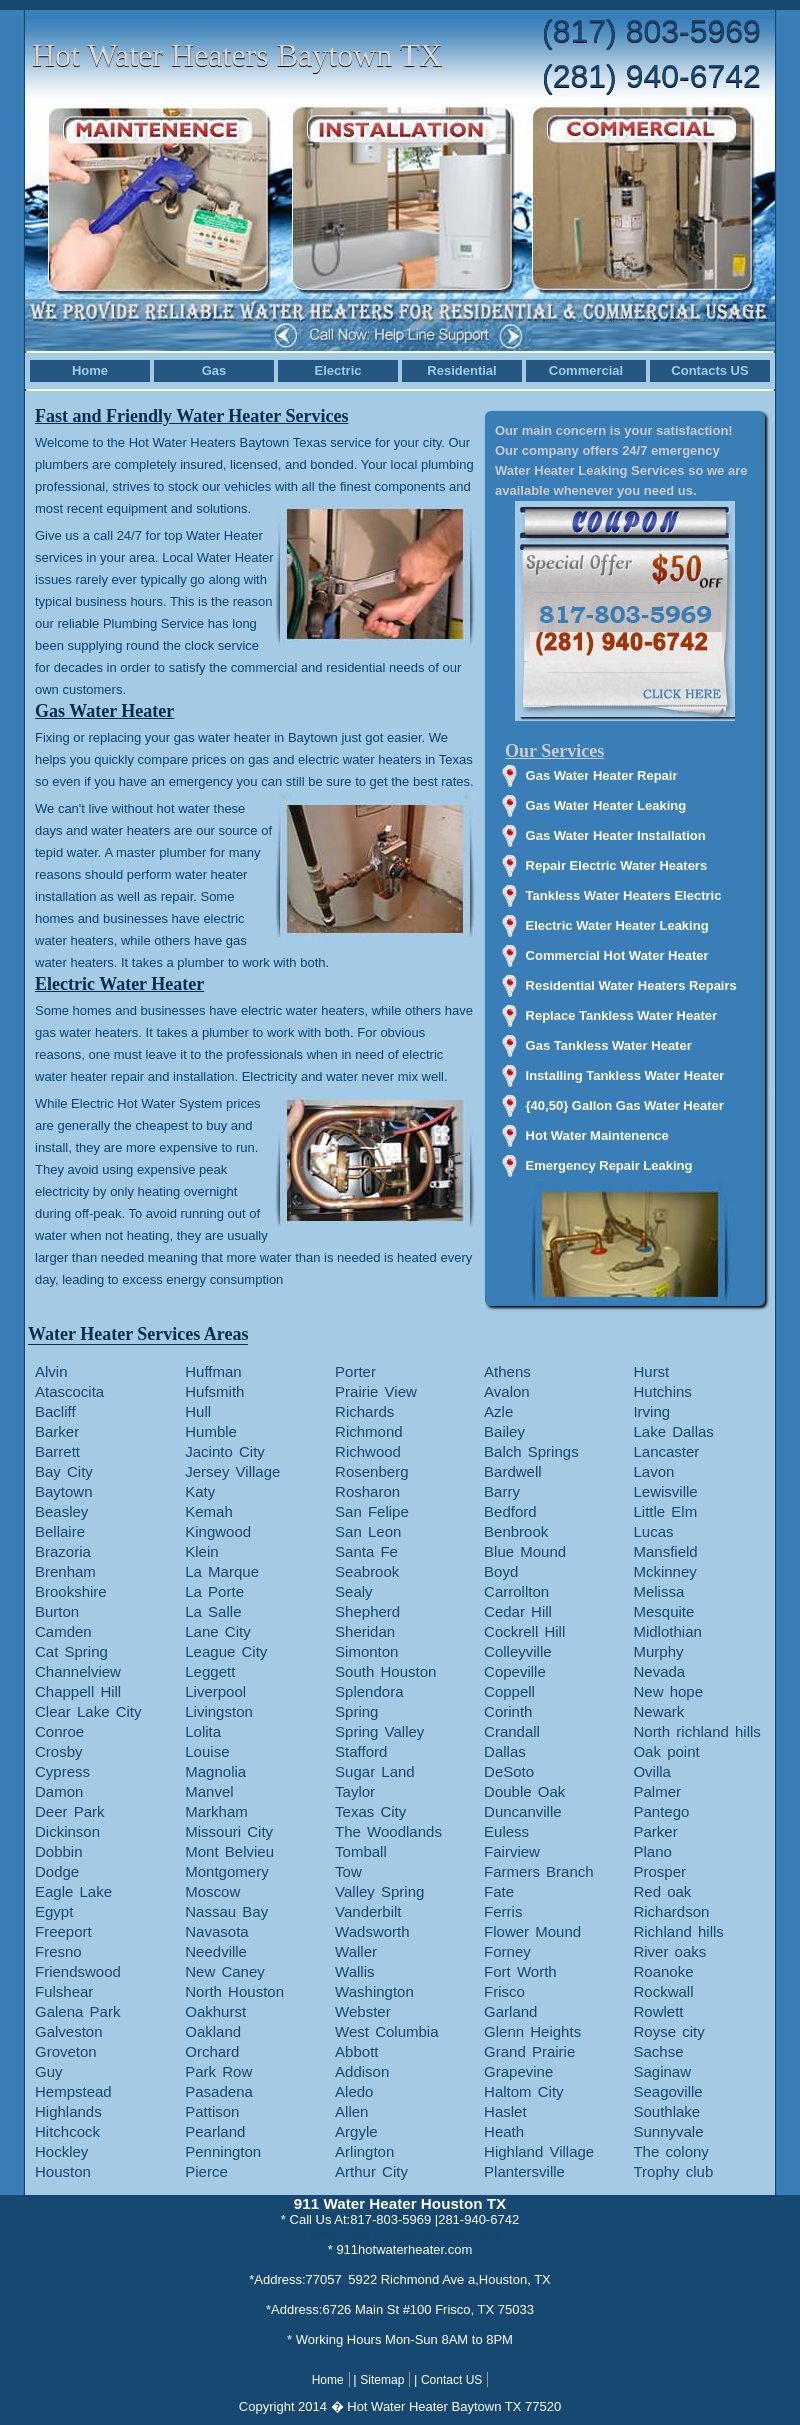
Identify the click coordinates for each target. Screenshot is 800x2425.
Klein (201, 1551)
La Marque (222, 1571)
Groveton (66, 2051)
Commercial (586, 370)
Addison (362, 2071)
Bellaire (60, 1531)
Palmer (657, 1791)
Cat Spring (71, 1651)
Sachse (658, 2051)
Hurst (651, 1371)
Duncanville (523, 1811)
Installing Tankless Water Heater (625, 1075)
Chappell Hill (78, 1691)
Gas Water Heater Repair (602, 775)
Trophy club (673, 2171)
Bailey (504, 1431)
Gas (214, 370)
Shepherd (367, 1611)
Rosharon (367, 1491)
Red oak (662, 1891)
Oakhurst (215, 2011)
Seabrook (367, 1571)
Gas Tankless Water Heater (609, 1045)
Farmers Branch (539, 1871)
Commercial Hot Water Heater (617, 955)
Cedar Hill (518, 1611)
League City (226, 1651)
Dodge (57, 1871)
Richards (364, 1411)
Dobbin (59, 1851)
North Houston (234, 1991)
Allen (351, 2111)
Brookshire (71, 1591)
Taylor (355, 1791)
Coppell (509, 1691)
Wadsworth (372, 1931)
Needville (216, 1951)
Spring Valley (379, 1731)
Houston (63, 2171)
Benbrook (516, 1531)
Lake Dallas (673, 1431)
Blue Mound (525, 1551)
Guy (49, 2071)
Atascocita (69, 1391)
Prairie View (376, 1391)
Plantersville (524, 2171)
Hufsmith (214, 1391)
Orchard (212, 2051)
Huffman (213, 1371)
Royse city (668, 2031)
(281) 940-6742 (651, 76)
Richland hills (678, 1931)
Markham (216, 1811)
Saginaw (662, 2071)
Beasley (61, 1511)
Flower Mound (532, 1931)
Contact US (451, 2380)
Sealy (354, 1591)
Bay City (64, 1471)
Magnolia (215, 1771)
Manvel (209, 1791)
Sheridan (365, 1631)
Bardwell (513, 1471)
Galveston (69, 2031)
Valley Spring (379, 1891)
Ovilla (652, 1771)
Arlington (364, 2151)
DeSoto (509, 1771)
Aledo (354, 2091)
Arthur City (371, 2171)
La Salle (213, 1611)
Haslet (505, 2111)
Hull (198, 1411)
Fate (499, 1891)
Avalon (507, 1391)
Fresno (58, 1951)
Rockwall (663, 1991)
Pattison (212, 2111)
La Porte (214, 1591)
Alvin (51, 1371)
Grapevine (518, 2071)
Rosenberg (371, 1471)
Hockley (61, 2151)
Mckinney (664, 1571)
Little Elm (665, 1511)
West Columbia (386, 2031)
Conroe (59, 1731)
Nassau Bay (226, 1911)
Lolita (203, 1731)
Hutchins (662, 1391)
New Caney (225, 1971)
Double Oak (524, 1791)
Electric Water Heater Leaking (617, 925)
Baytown (64, 1491)
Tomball (361, 1851)
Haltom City (524, 2091)
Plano (652, 1851)
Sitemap (382, 2380)
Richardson (671, 1911)
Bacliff (55, 1411)
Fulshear (64, 1991)
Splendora (369, 1691)
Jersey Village (232, 1471)
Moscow (212, 1891)
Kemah (209, 1511)
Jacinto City (225, 1451)
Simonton (366, 1651)
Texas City (370, 1811)
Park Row (218, 2071)
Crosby (59, 1751)
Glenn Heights (532, 2031)
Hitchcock (67, 2131)
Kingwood (218, 1531)
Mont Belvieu (229, 1851)
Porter (355, 1371)
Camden (63, 1631)
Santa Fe (366, 1551)
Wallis (354, 1971)
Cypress (62, 1771)
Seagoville (667, 2091)
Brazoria (63, 1551)
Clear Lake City (88, 1711)
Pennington (223, 2151)
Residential (461, 370)
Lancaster (666, 1451)
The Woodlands (388, 1831)
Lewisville (665, 1491)
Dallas (505, 1751)
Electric (338, 370)
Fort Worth (520, 1971)
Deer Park (70, 1811)
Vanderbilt (368, 1911)
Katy (200, 1491)
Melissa (658, 1591)
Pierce (206, 2171)
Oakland (213, 2031)
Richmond (369, 1431)
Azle (498, 1411)
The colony (670, 2151)
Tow (348, 1871)
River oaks (669, 1951)
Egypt (54, 1911)
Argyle (356, 2131)
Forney (507, 1951)
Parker (655, 1831)
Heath (504, 2131)
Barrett (57, 1451)
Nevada (659, 1671)
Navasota (216, 1931)
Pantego (661, 1811)
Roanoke (663, 1971)
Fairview (512, 1851)
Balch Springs (531, 1451)
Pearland (215, 2131)
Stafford (361, 1751)
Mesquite (663, 1611)
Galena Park (77, 2011)
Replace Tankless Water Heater (621, 1015)
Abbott (356, 2051)
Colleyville (518, 1651)
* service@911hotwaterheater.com (400, 2234)
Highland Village (539, 2151)
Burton (57, 1611)
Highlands (68, 2111)
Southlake (666, 2111)
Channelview (78, 1671)
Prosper (659, 1871)
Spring (356, 1711)
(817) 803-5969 (651, 31)
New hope (668, 1691)
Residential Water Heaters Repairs (631, 985)
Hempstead (73, 2091)
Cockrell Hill (524, 1631)
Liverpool (215, 1691)
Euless (506, 1831)
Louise (207, 1751)
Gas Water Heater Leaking (606, 805)
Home (90, 370)
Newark (658, 1711)
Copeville (515, 1671)
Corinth (508, 1711)
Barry (502, 1491)
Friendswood (78, 1971)
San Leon (368, 1531)
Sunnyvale (668, 2131)
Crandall (512, 1731)
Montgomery (226, 1871)
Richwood (368, 1451)
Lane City (217, 1631)
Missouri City (229, 1831)
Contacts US (709, 370)
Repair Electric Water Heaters (617, 865)
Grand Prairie (529, 2051)
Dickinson (67, 1831)
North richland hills (696, 1731)
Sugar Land (375, 1771)
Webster (363, 2011)
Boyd (501, 1571)
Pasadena (219, 2091)
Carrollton (516, 1591)
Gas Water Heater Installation (616, 835)
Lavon (653, 1471)
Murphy (658, 1651)
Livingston (219, 1711)
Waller (356, 1951)
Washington (374, 1991)
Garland (510, 2011)
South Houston (385, 1671)
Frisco (504, 1991)
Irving (651, 1411)
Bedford (510, 1511)
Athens (507, 1371)
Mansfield (665, 1551)
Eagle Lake (73, 1891)
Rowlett (658, 2011)
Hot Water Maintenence (597, 1135)
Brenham (65, 1571)
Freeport (63, 1931)
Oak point (666, 1751)
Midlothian (667, 1631)
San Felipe (372, 1511)
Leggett (210, 1671)
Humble (211, 1431)
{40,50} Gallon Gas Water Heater (625, 1105)
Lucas (653, 1531)
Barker (57, 1431)
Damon (59, 1791)
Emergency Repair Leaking (609, 1165)
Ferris (503, 1911)
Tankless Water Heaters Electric (624, 895)
